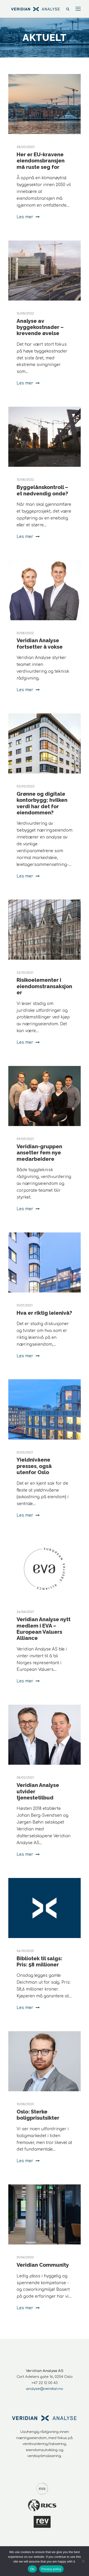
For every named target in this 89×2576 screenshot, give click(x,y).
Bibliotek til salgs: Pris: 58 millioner (39, 1961)
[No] (83, 2561)
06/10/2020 (25, 1951)
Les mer (28, 217)
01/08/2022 (25, 633)
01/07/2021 (25, 1305)
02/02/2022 (26, 786)
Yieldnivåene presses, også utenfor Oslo (34, 1466)
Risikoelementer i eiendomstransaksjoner (44, 986)
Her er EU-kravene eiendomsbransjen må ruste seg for (41, 160)
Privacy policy (51, 2569)
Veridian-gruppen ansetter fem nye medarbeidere (39, 1152)
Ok (32, 2569)
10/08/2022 (25, 479)
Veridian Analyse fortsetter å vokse (40, 643)
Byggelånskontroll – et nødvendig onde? (42, 490)
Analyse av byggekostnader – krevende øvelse (40, 327)
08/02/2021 (25, 1777)
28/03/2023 (26, 147)
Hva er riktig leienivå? (44, 1313)
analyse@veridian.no (44, 2389)
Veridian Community (43, 2265)
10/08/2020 (25, 2104)
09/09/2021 (25, 1139)
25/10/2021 (25, 972)
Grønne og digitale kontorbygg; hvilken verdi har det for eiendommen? (42, 803)
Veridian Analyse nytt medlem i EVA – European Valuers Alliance (43, 1628)
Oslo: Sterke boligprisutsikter (38, 2115)
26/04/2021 (25, 1612)
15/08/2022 (25, 313)
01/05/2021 (25, 1452)
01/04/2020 (25, 2257)
